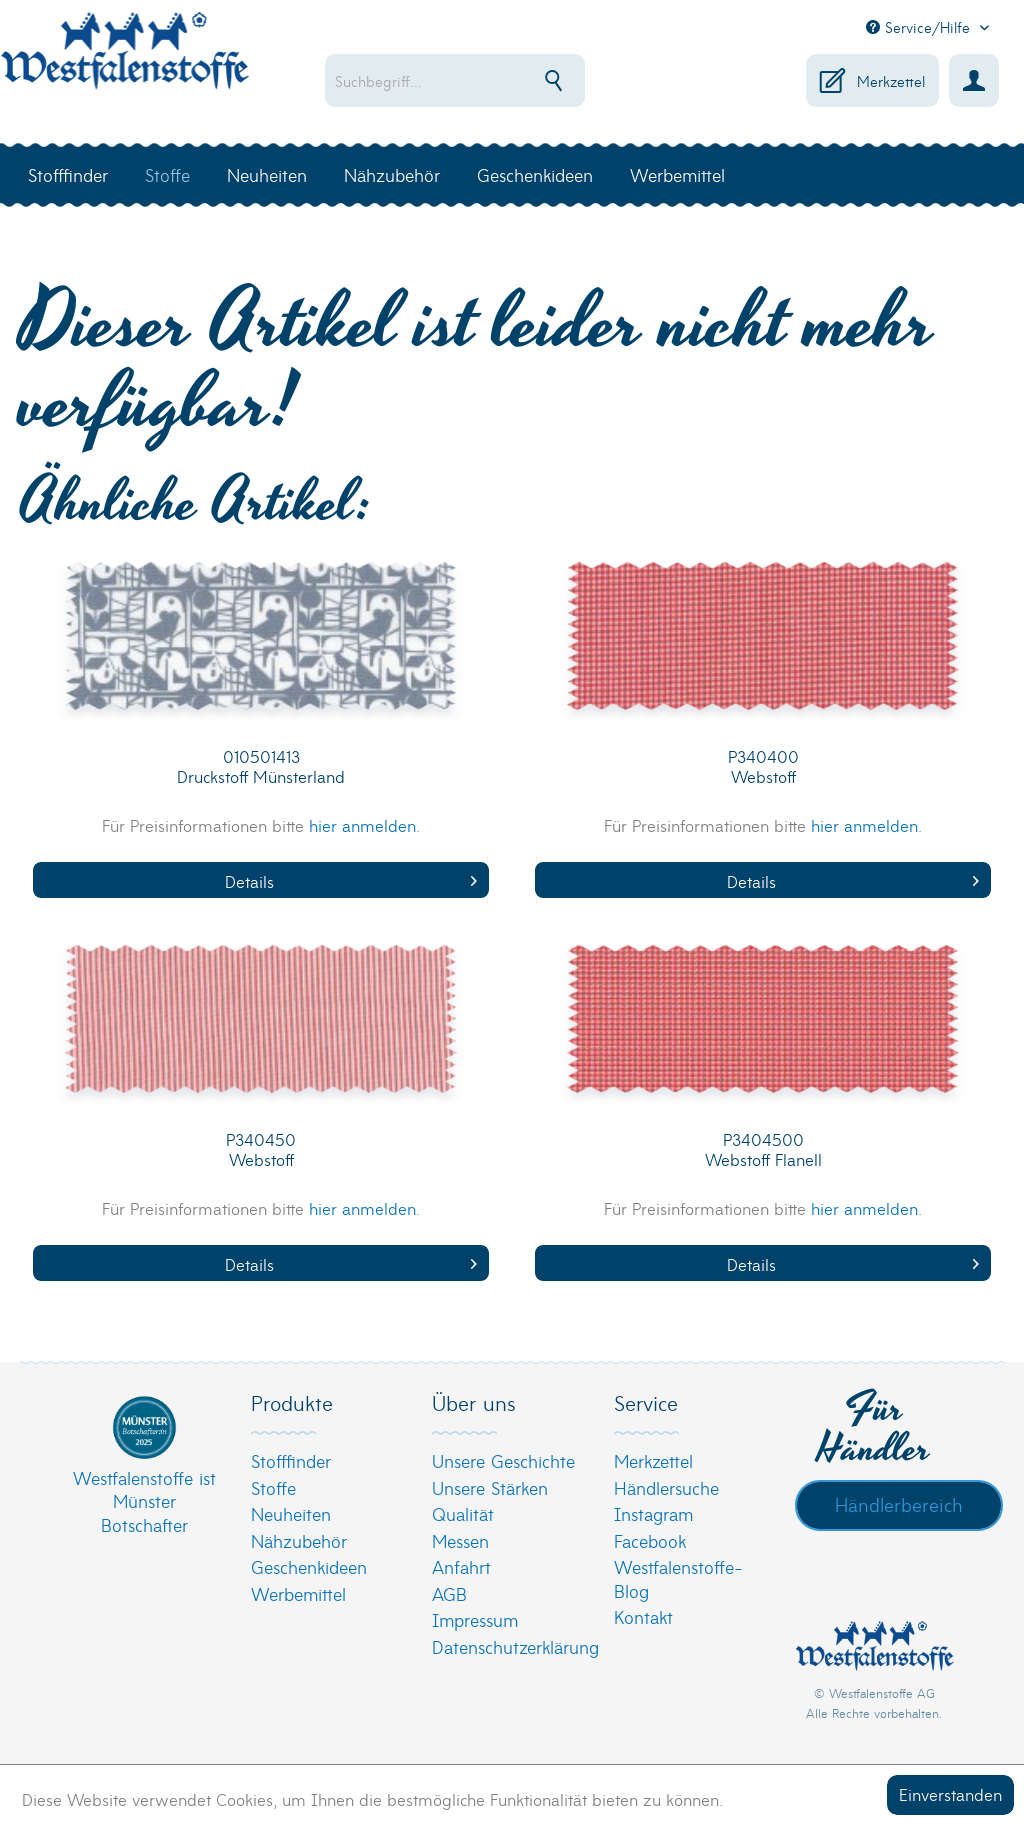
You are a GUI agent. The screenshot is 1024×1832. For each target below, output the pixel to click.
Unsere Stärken (490, 1487)
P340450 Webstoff (261, 1149)
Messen (460, 1540)
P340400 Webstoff (763, 766)
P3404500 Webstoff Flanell (763, 1149)
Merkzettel (653, 1460)
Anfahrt (461, 1566)
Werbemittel (298, 1593)
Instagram (653, 1513)
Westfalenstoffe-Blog (678, 1578)
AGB (449, 1593)
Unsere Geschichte (503, 1460)
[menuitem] (467, 80)
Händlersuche (666, 1487)
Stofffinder (291, 1460)
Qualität (463, 1513)
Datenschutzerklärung (506, 1646)
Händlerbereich (899, 1504)
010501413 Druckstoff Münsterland (261, 766)
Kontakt (643, 1616)
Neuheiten (291, 1513)
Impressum (475, 1619)
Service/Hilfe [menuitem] (920, 27)
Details (351, 880)
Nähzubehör (299, 1540)
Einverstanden (950, 1793)
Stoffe (273, 1487)
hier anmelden (362, 824)
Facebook (650, 1540)
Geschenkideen (309, 1566)
